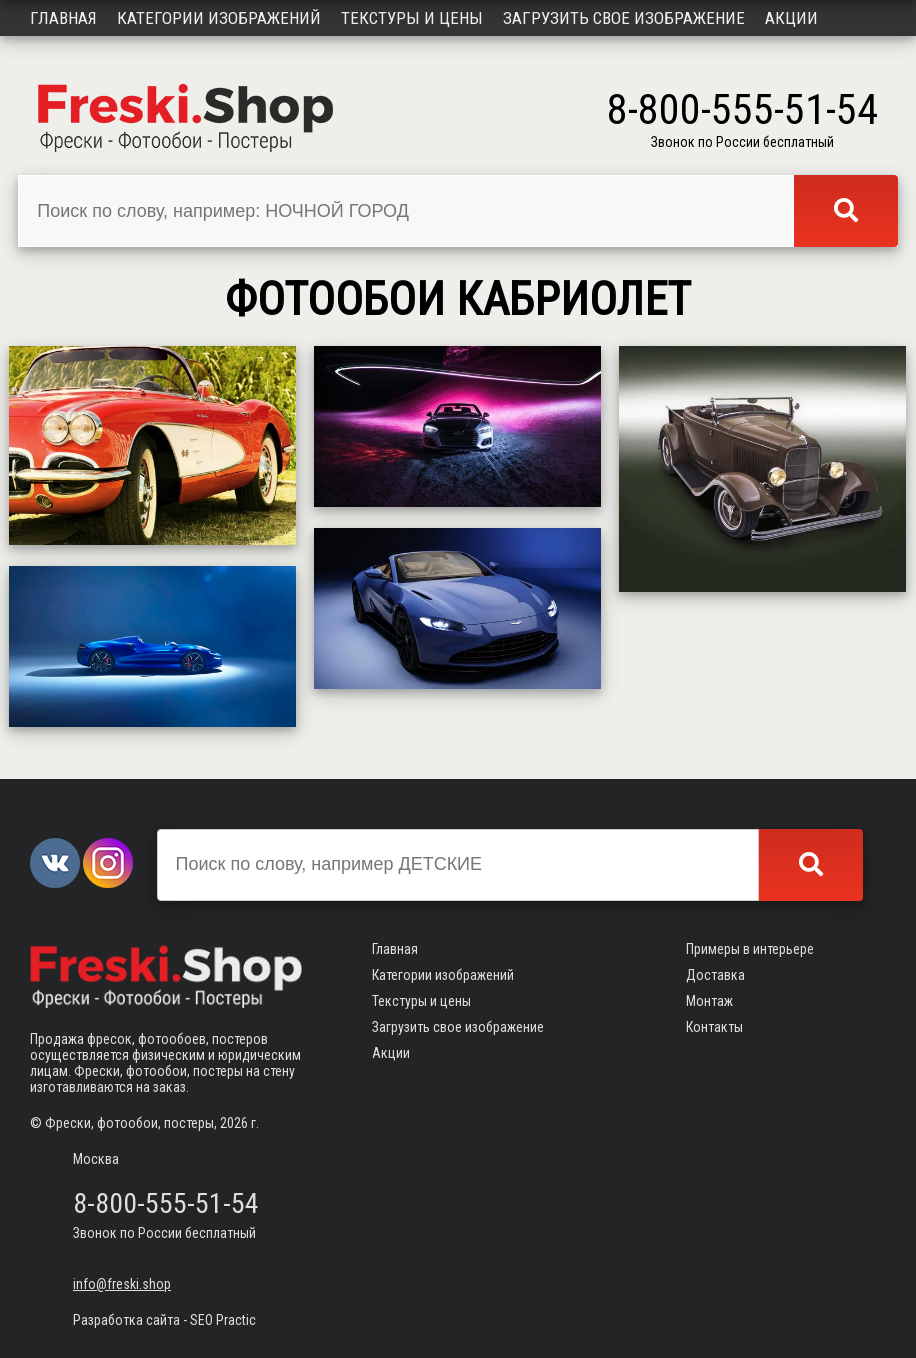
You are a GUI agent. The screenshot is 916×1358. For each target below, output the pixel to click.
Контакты (714, 1027)
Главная (63, 18)
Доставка (715, 975)
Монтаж (709, 1001)
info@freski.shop (122, 1284)
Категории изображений (219, 18)
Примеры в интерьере (750, 949)
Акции (791, 18)
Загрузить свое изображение (624, 18)
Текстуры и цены (412, 18)
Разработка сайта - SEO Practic (164, 1320)
